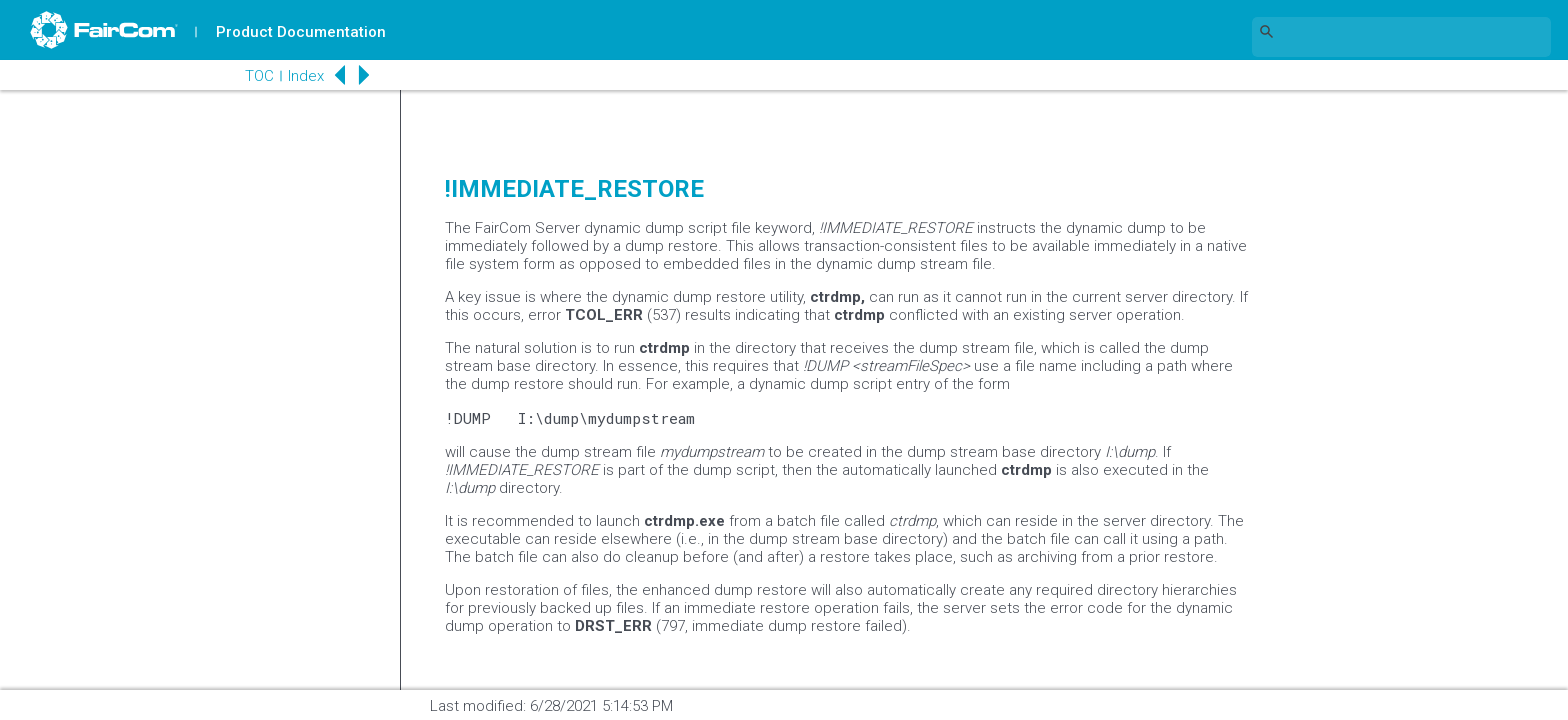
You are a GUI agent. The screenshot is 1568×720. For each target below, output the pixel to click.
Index (306, 76)
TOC (259, 76)
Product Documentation (301, 32)
